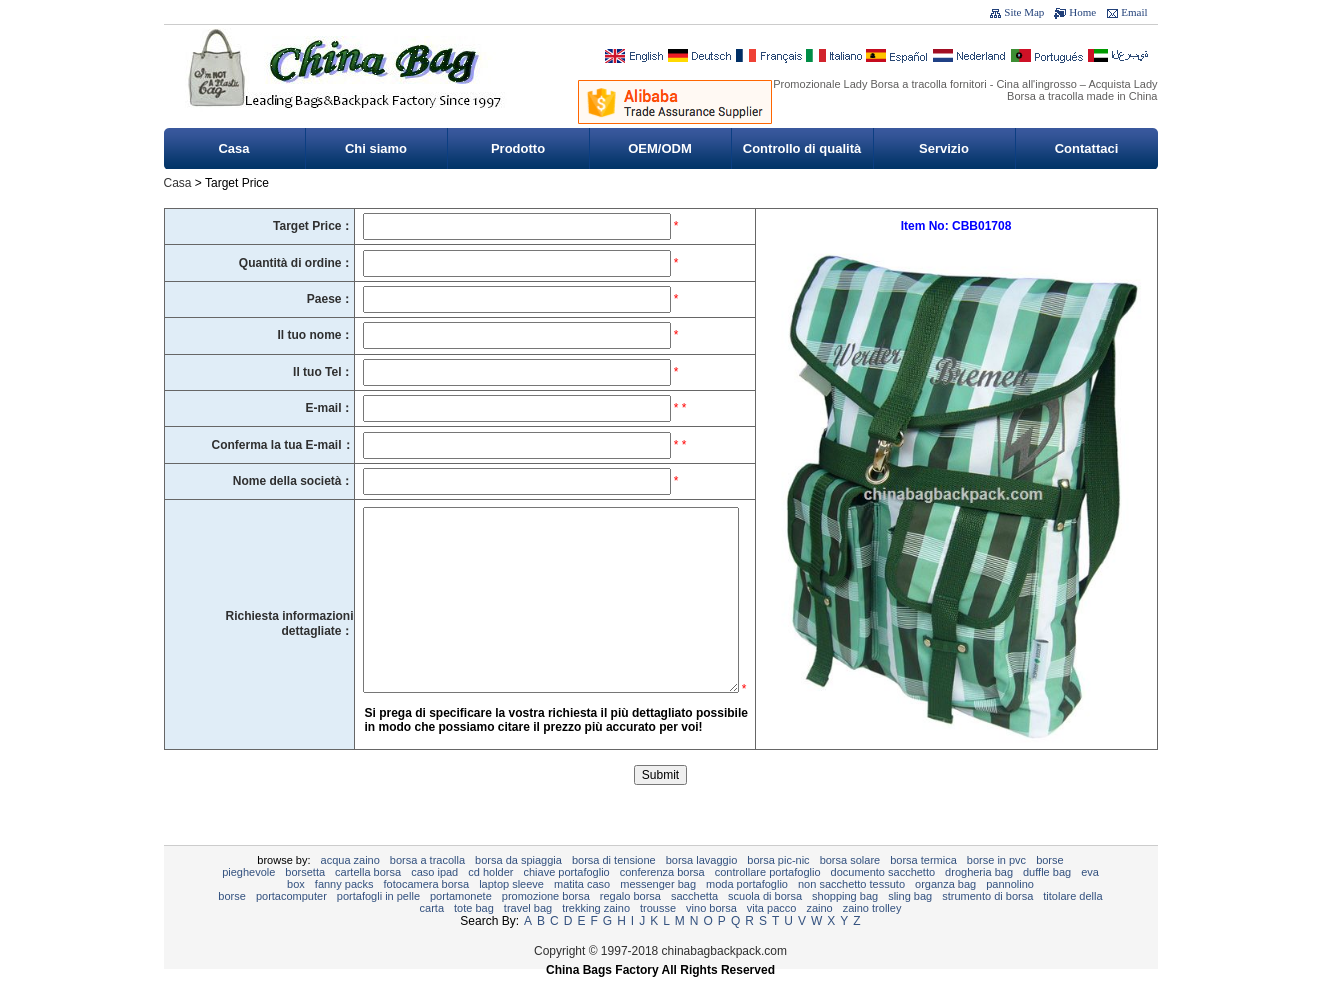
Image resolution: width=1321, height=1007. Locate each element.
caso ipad (434, 902)
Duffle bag (1047, 902)
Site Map (1024, 12)
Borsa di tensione (614, 890)
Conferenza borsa (662, 902)
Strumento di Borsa (987, 926)
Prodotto (518, 148)
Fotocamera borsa (427, 914)
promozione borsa (546, 926)
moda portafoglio (747, 914)
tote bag (474, 938)
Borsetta (305, 902)
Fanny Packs (344, 914)
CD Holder (490, 902)
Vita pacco (772, 938)
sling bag (910, 926)
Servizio (944, 148)
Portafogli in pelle (378, 926)
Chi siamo (376, 148)
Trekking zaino (596, 938)
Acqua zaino (350, 890)
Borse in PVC (996, 890)
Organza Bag (945, 914)
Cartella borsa (368, 902)
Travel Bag (528, 938)
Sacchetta (694, 926)
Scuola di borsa (765, 926)
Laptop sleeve (511, 914)
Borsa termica (923, 890)
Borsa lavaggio (702, 890)
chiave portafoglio (567, 902)
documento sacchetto (883, 902)
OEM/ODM (660, 148)
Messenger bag (658, 914)
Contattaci (1087, 148)
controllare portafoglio (768, 902)
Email (1134, 12)
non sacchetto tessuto (851, 914)
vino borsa (711, 938)
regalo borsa (630, 926)
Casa (233, 148)
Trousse (658, 938)
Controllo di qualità (802, 148)
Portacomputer (291, 926)
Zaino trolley (872, 938)
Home (1082, 12)
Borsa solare (850, 890)
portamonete (461, 926)
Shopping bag (845, 926)
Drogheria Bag (979, 902)
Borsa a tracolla (427, 890)
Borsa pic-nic (778, 890)
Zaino (819, 938)
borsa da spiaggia (518, 890)
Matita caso (582, 914)
